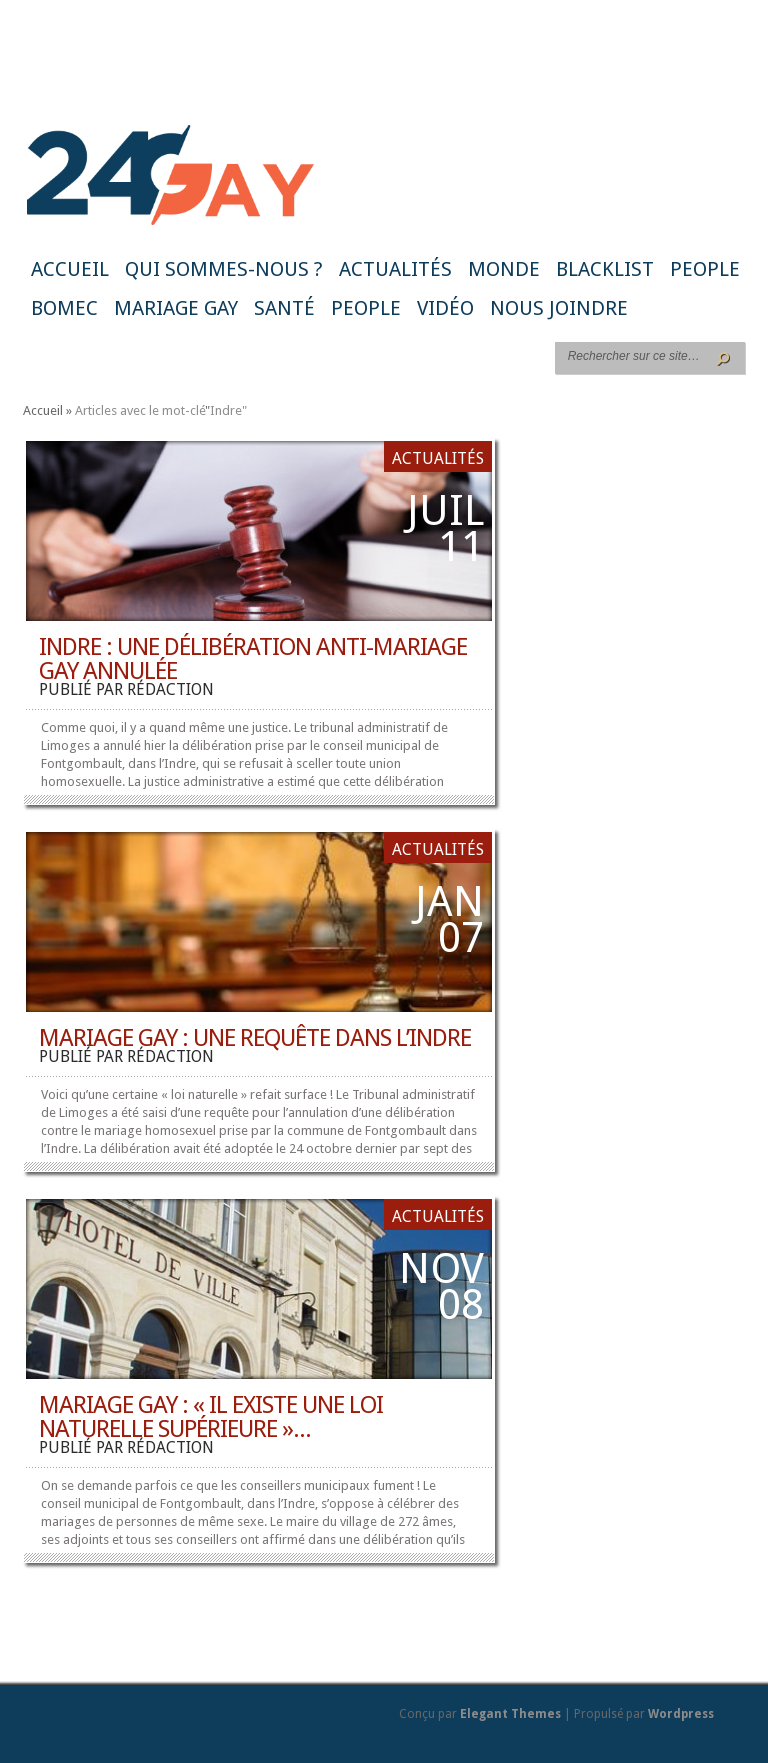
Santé (284, 308)
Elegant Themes (510, 1714)
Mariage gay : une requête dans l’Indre (255, 1038)
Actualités (395, 269)
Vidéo (445, 308)
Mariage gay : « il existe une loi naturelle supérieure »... (211, 1417)
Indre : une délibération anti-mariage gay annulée (253, 659)
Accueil (70, 269)
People (705, 269)
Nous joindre (559, 308)
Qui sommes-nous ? (224, 269)
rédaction (170, 689)
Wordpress (681, 1714)
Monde (504, 269)
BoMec (64, 308)
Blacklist (605, 269)
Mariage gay (176, 308)
